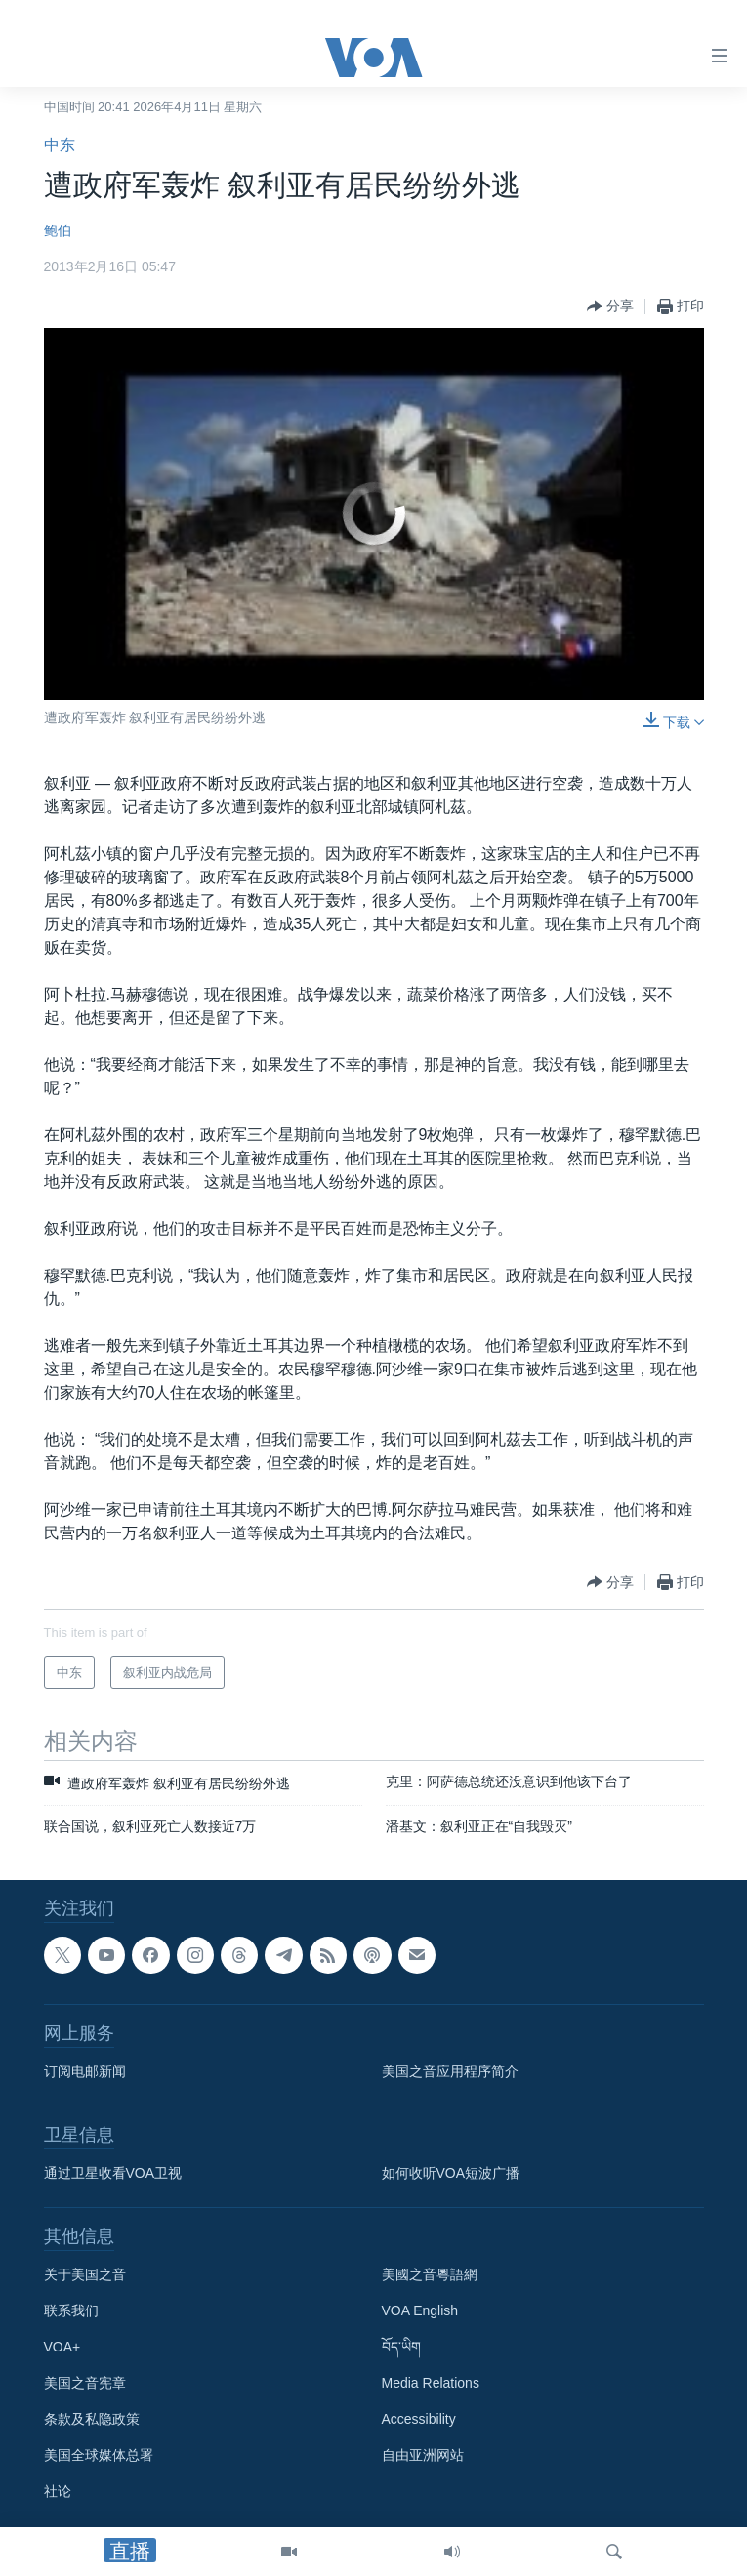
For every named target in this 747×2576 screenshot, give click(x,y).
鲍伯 (57, 230)
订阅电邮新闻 (85, 2071)
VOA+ (62, 2346)
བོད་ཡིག (401, 2346)
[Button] (610, 306)
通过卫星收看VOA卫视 (113, 2173)
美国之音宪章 (85, 2383)
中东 (59, 145)
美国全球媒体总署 (98, 2455)
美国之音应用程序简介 (450, 2071)
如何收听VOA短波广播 (451, 2173)
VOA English (420, 2310)
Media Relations (430, 2383)
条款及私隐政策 (92, 2419)
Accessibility (419, 2419)
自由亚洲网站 (423, 2455)
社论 (57, 2491)
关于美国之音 (85, 2274)
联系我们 (71, 2310)
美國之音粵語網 (429, 2274)
